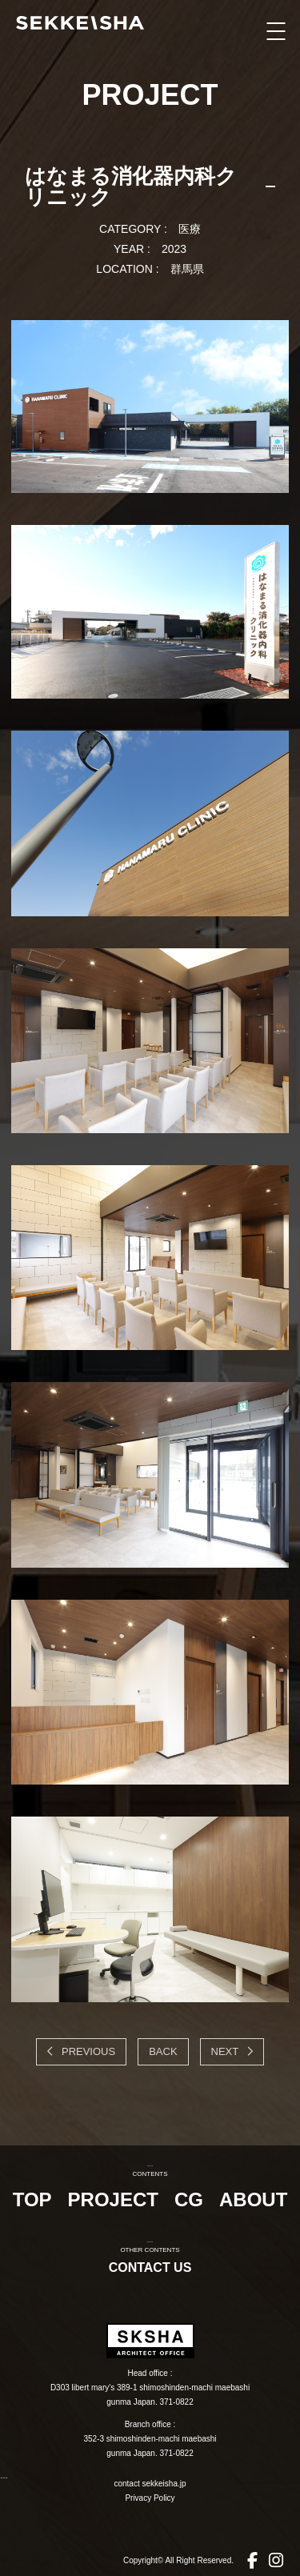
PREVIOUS (86, 2051)
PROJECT (113, 2199)
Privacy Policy (149, 2498)
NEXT (226, 2051)
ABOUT (253, 2199)
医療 (189, 228)
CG (188, 2199)
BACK (163, 2051)
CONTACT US (150, 2267)
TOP (32, 2199)
